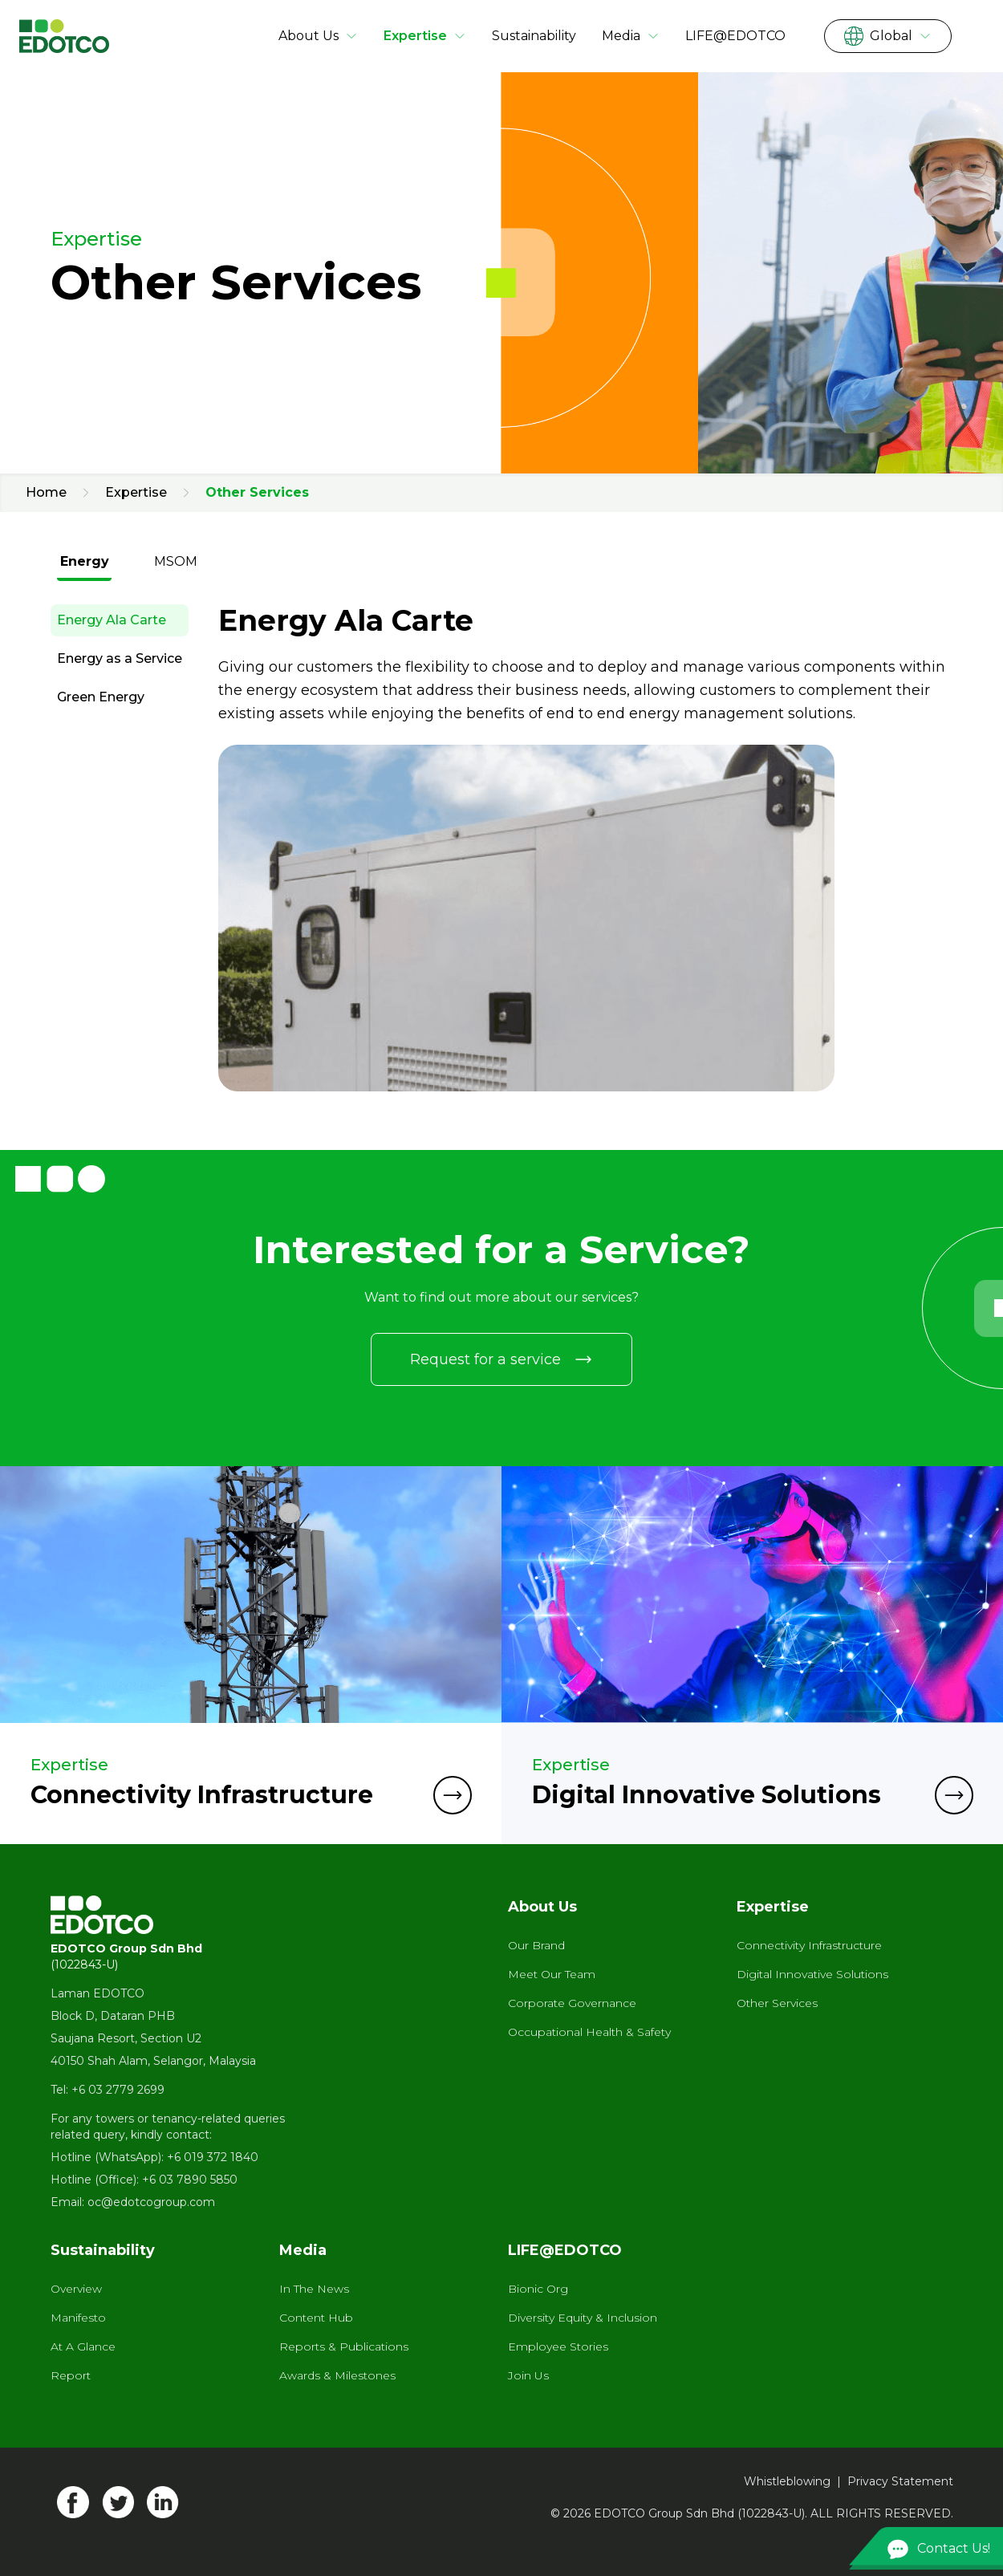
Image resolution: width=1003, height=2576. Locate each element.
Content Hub (316, 2317)
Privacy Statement (900, 2481)
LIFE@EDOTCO (735, 35)
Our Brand (536, 1945)
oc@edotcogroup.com (151, 2202)
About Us (318, 35)
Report (71, 2375)
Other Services (777, 2003)
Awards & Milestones (337, 2375)
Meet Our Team (551, 1974)
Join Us (528, 2375)
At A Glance (83, 2346)
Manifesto (78, 2317)
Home (46, 492)
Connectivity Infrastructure (809, 1945)
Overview (76, 2288)
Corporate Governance (572, 2003)
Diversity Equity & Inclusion (582, 2317)
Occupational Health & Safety (589, 2032)
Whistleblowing (787, 2481)
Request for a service (501, 1359)
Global (888, 36)
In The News (314, 2288)
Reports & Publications (343, 2346)
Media (631, 35)
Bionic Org (538, 2288)
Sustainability (534, 35)
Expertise (425, 35)
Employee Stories (558, 2346)
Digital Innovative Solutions (812, 1974)
